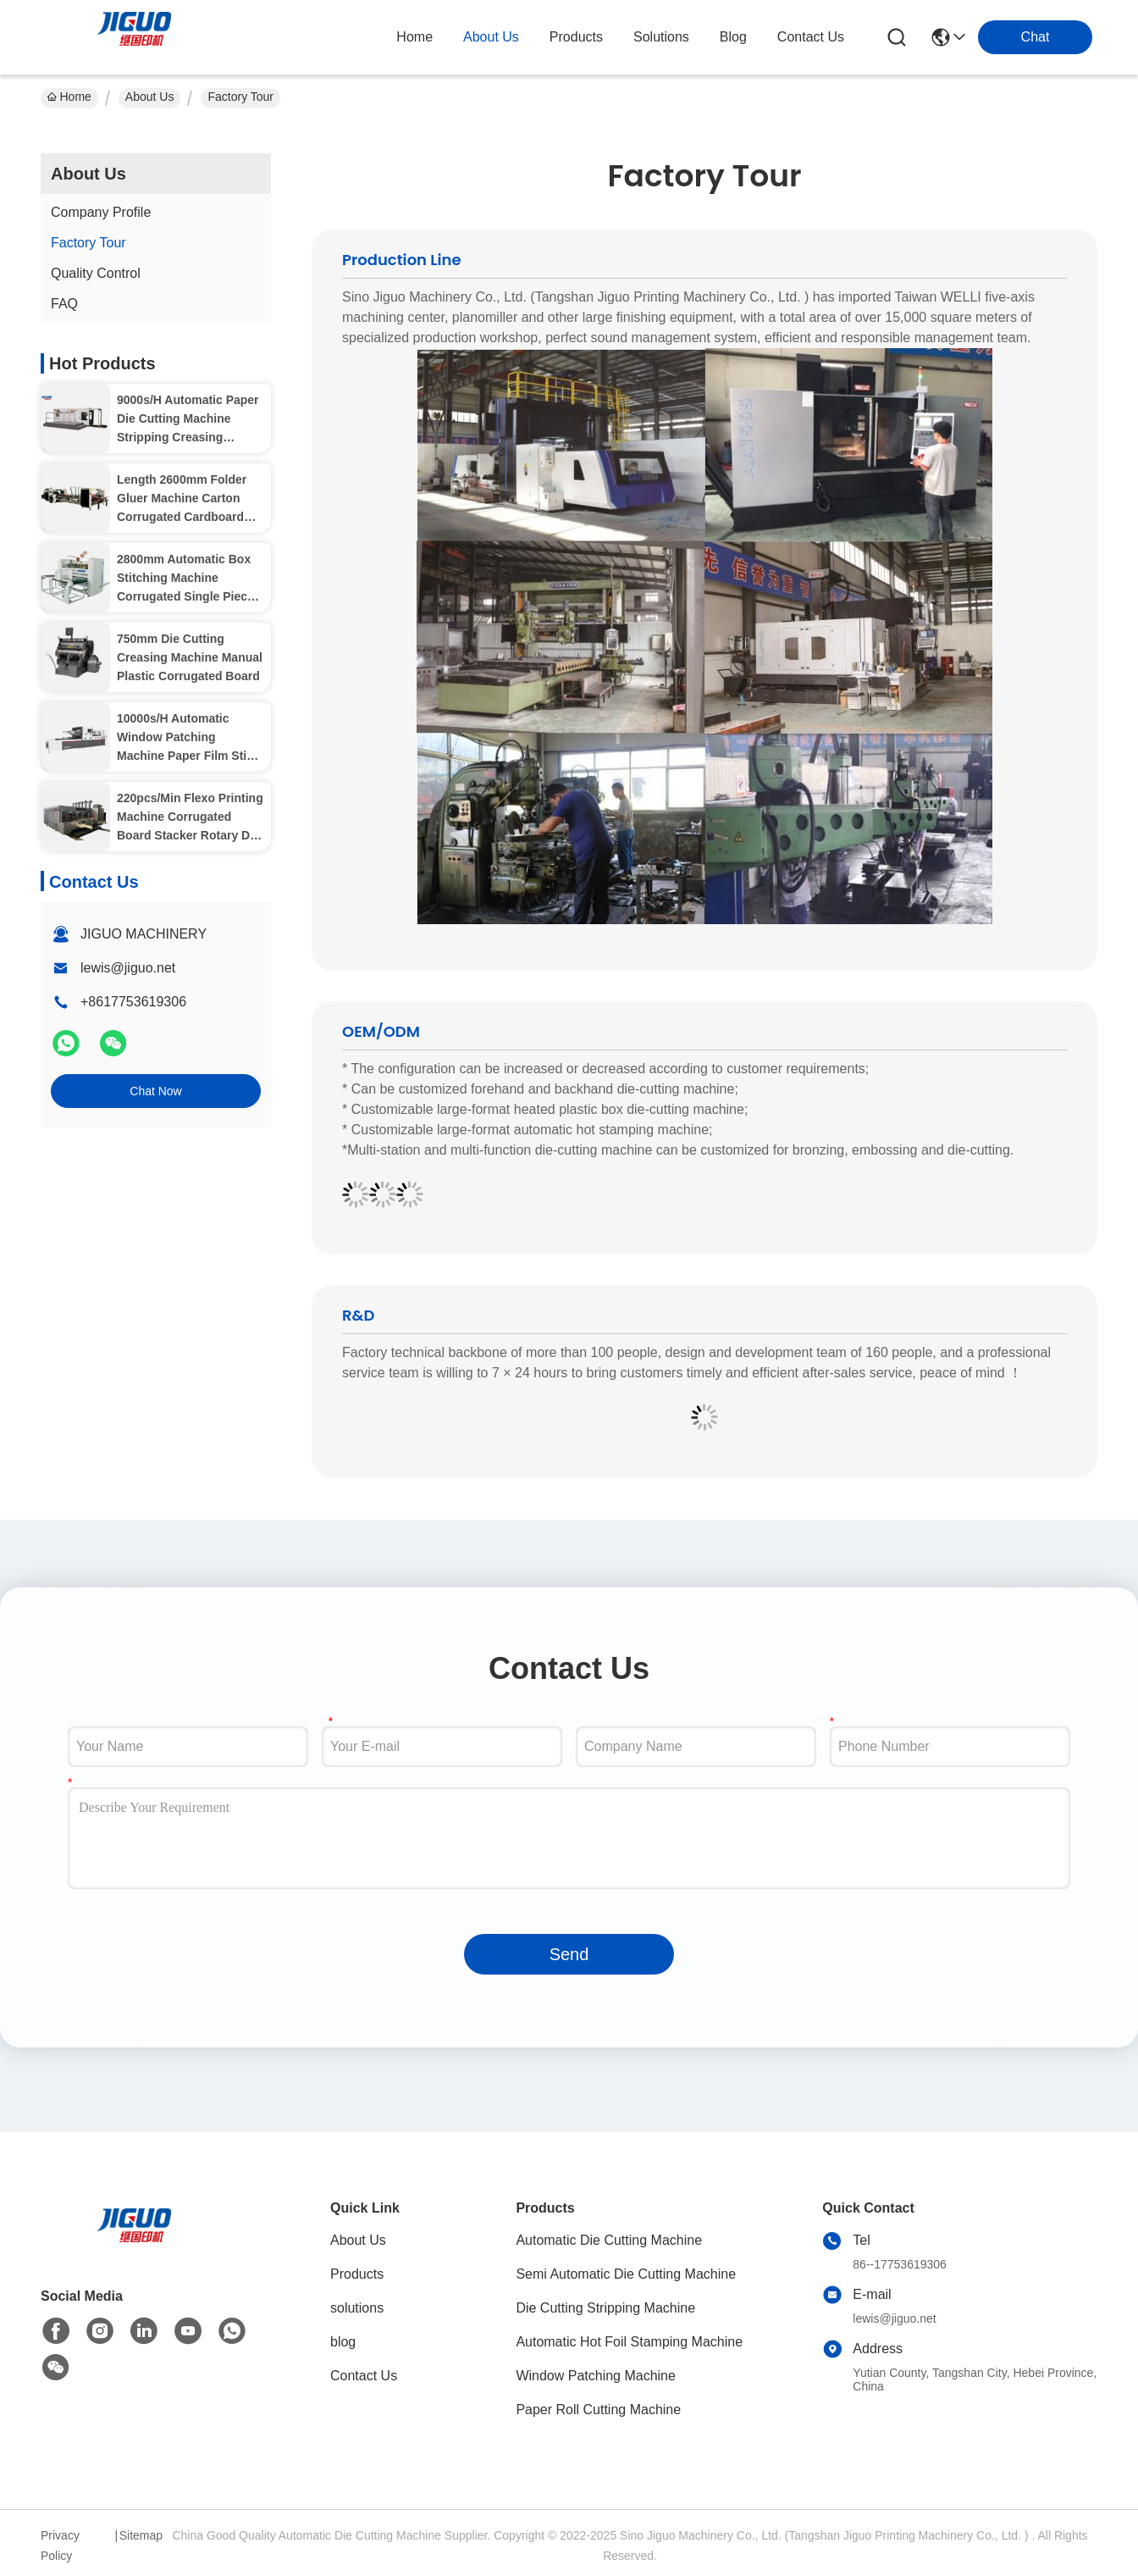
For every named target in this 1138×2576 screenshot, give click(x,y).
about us (491, 37)
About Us (149, 96)
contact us (810, 37)
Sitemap (141, 2535)
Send (569, 1954)
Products (357, 2274)
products (576, 37)
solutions (661, 37)
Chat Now (155, 1091)
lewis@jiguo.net (127, 968)
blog (733, 37)
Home (414, 37)
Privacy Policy (60, 2545)
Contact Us (363, 2375)
